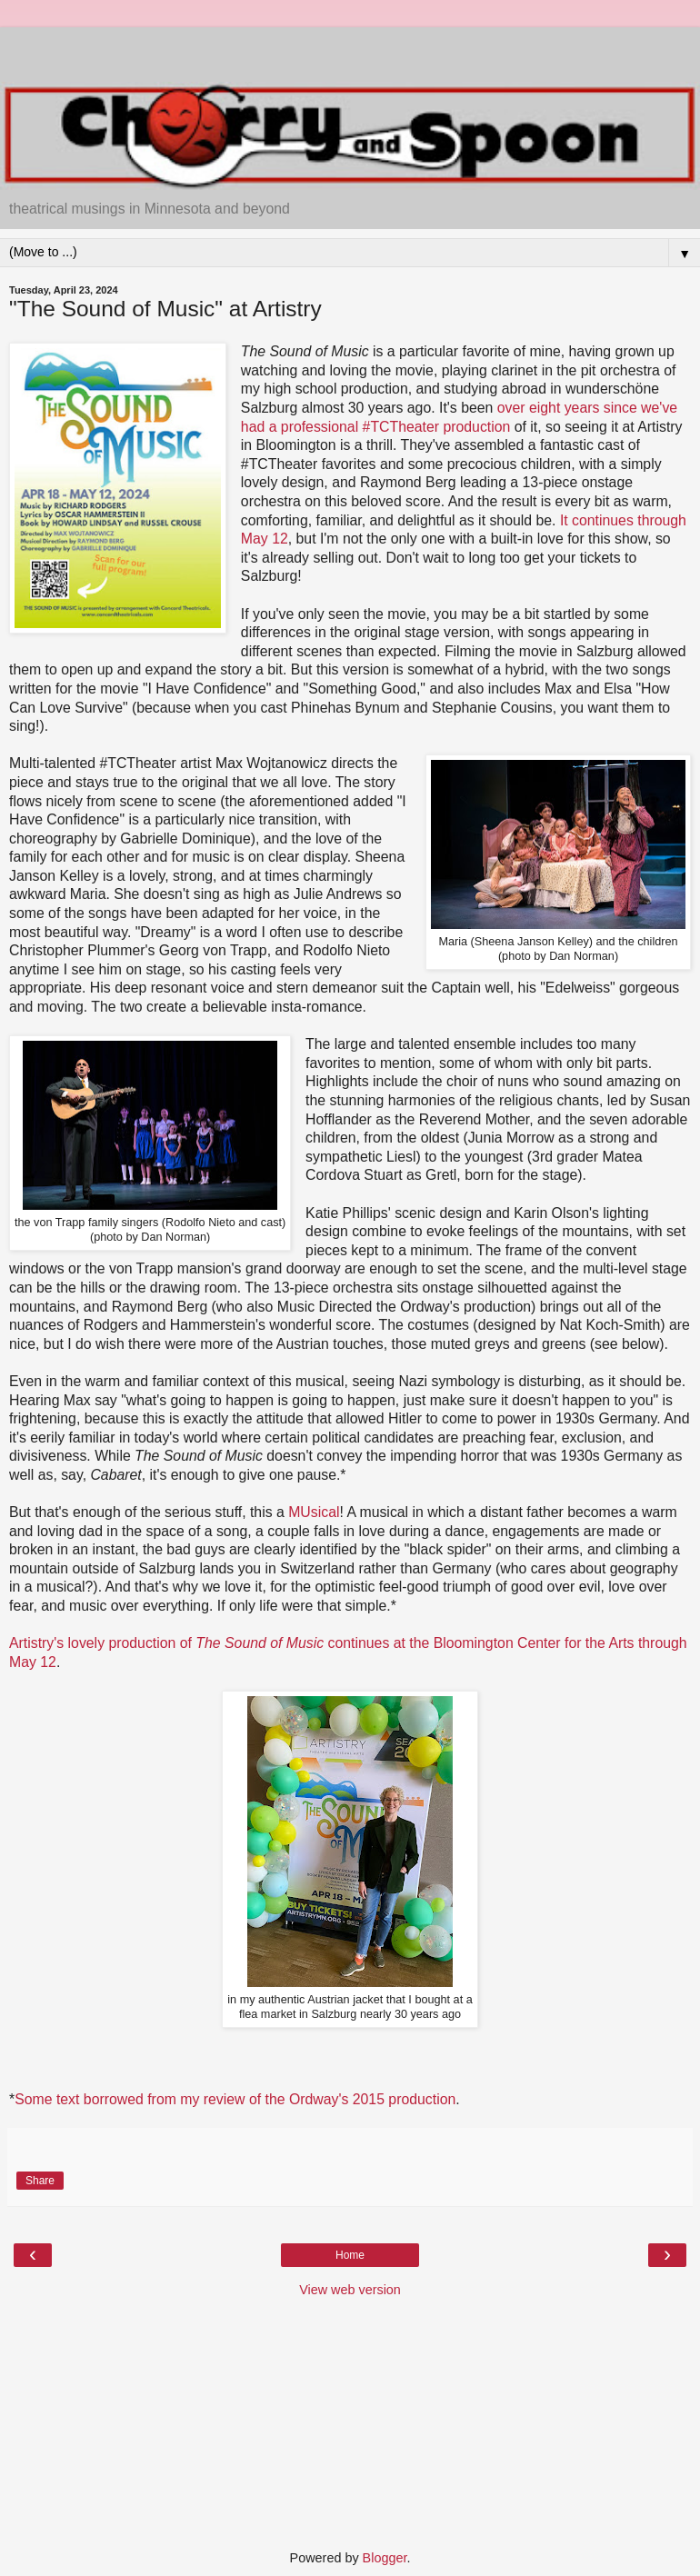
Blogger (385, 2558)
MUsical (313, 1512)
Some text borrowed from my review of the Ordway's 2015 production (235, 2099)
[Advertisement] (350, 50)
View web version (350, 2289)
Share (40, 2180)
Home (350, 2255)
